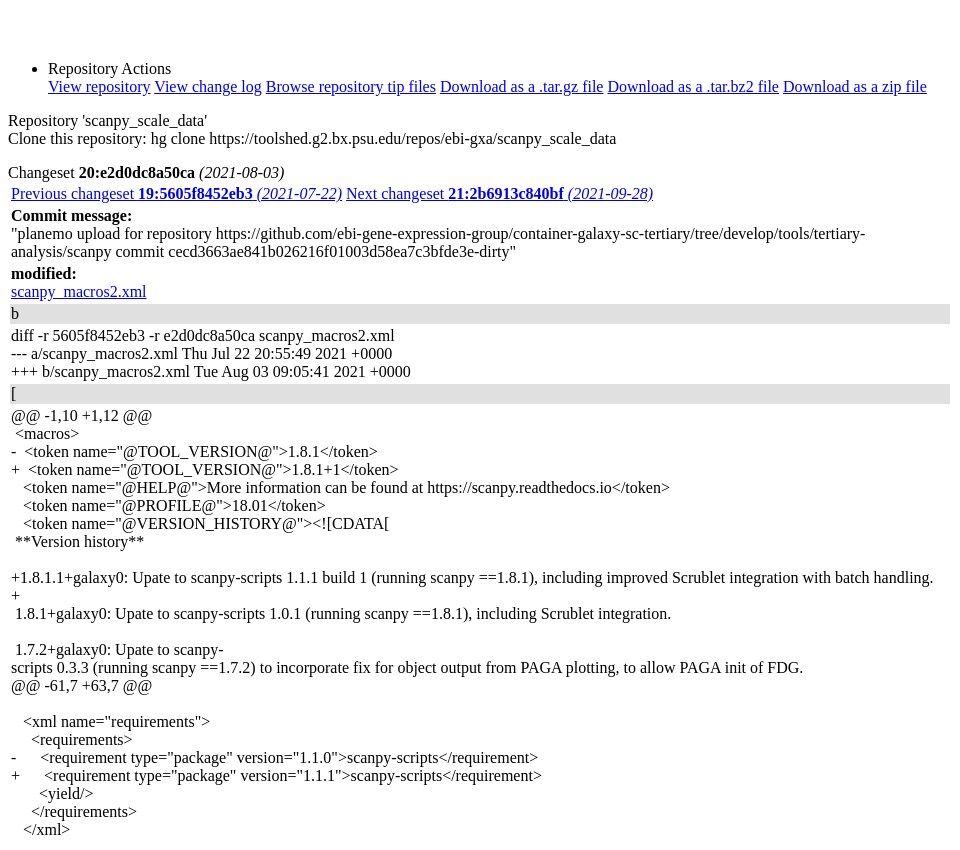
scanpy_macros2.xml (79, 291)
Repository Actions (109, 68)
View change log (207, 86)
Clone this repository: (77, 138)
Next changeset (499, 193)
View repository (99, 86)
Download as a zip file (855, 86)
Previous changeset (176, 193)
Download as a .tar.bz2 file (693, 86)
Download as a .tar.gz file (522, 86)
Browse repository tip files (351, 86)
